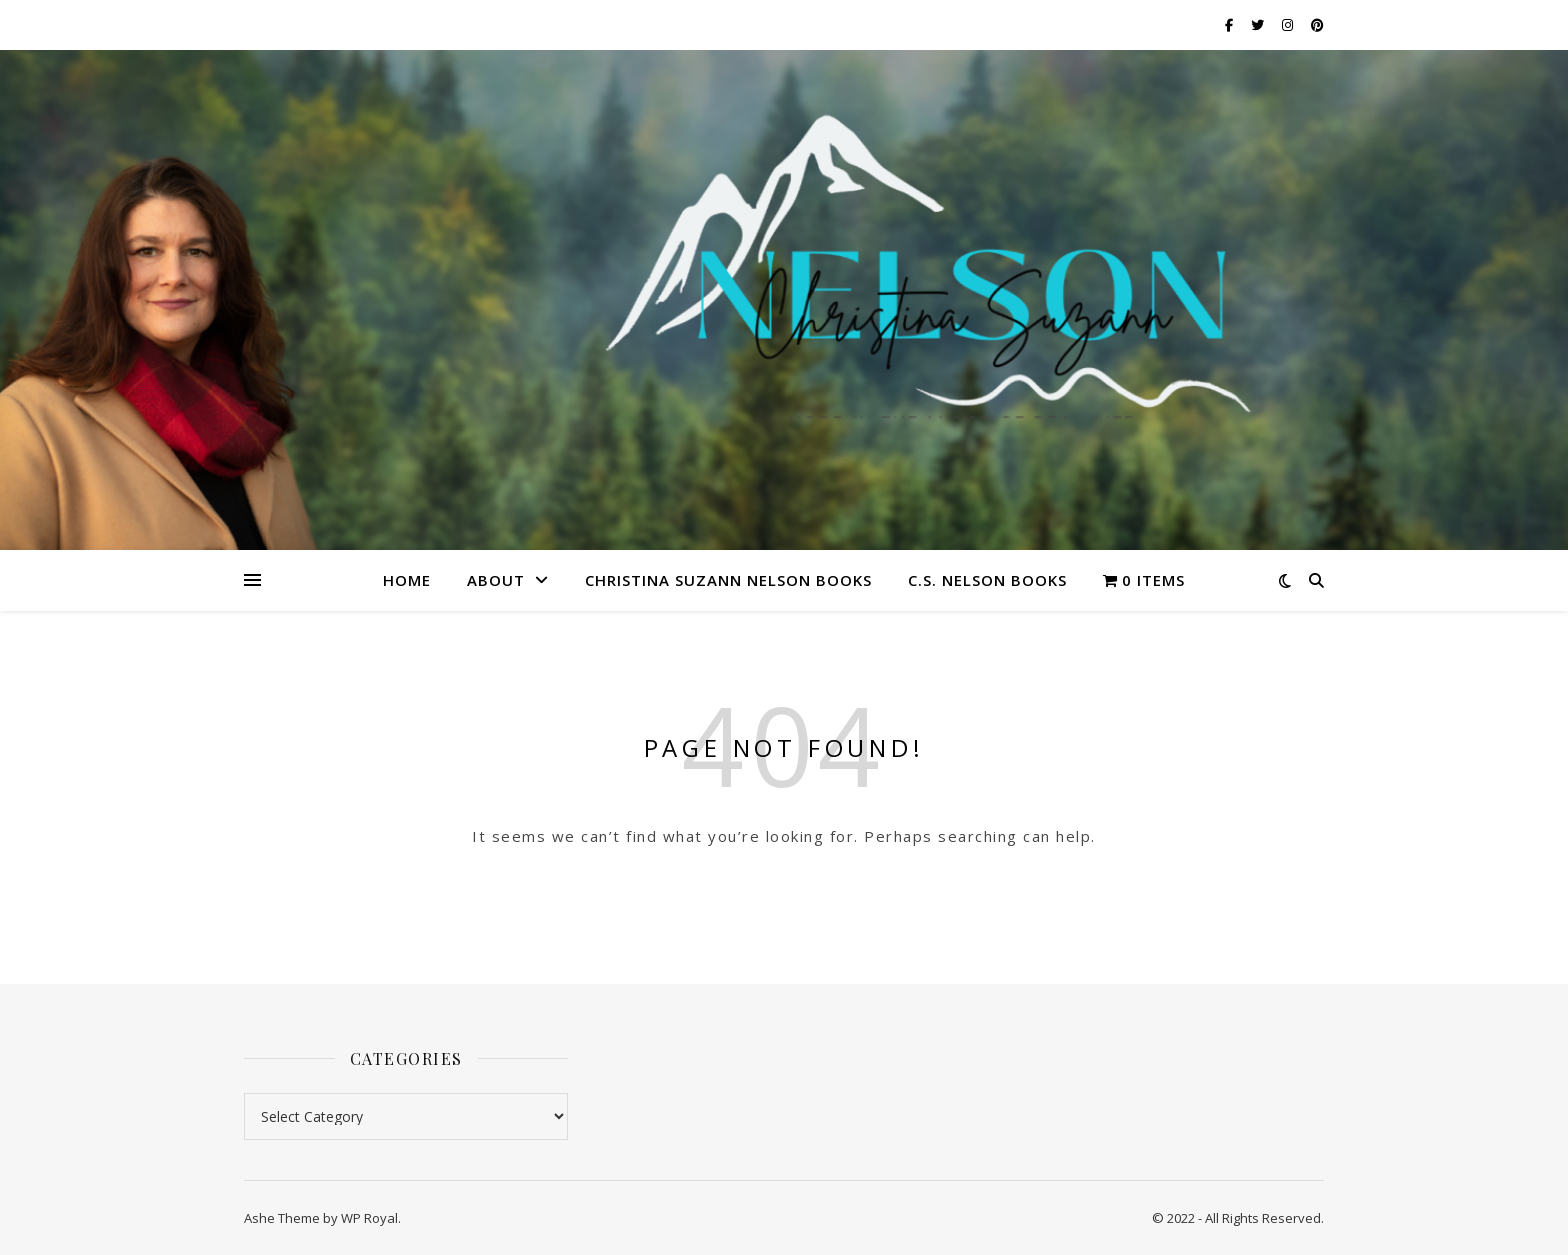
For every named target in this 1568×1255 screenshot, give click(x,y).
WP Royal (369, 1218)
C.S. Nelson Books (987, 580)
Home (407, 580)
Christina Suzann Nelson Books (728, 580)
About (496, 580)
